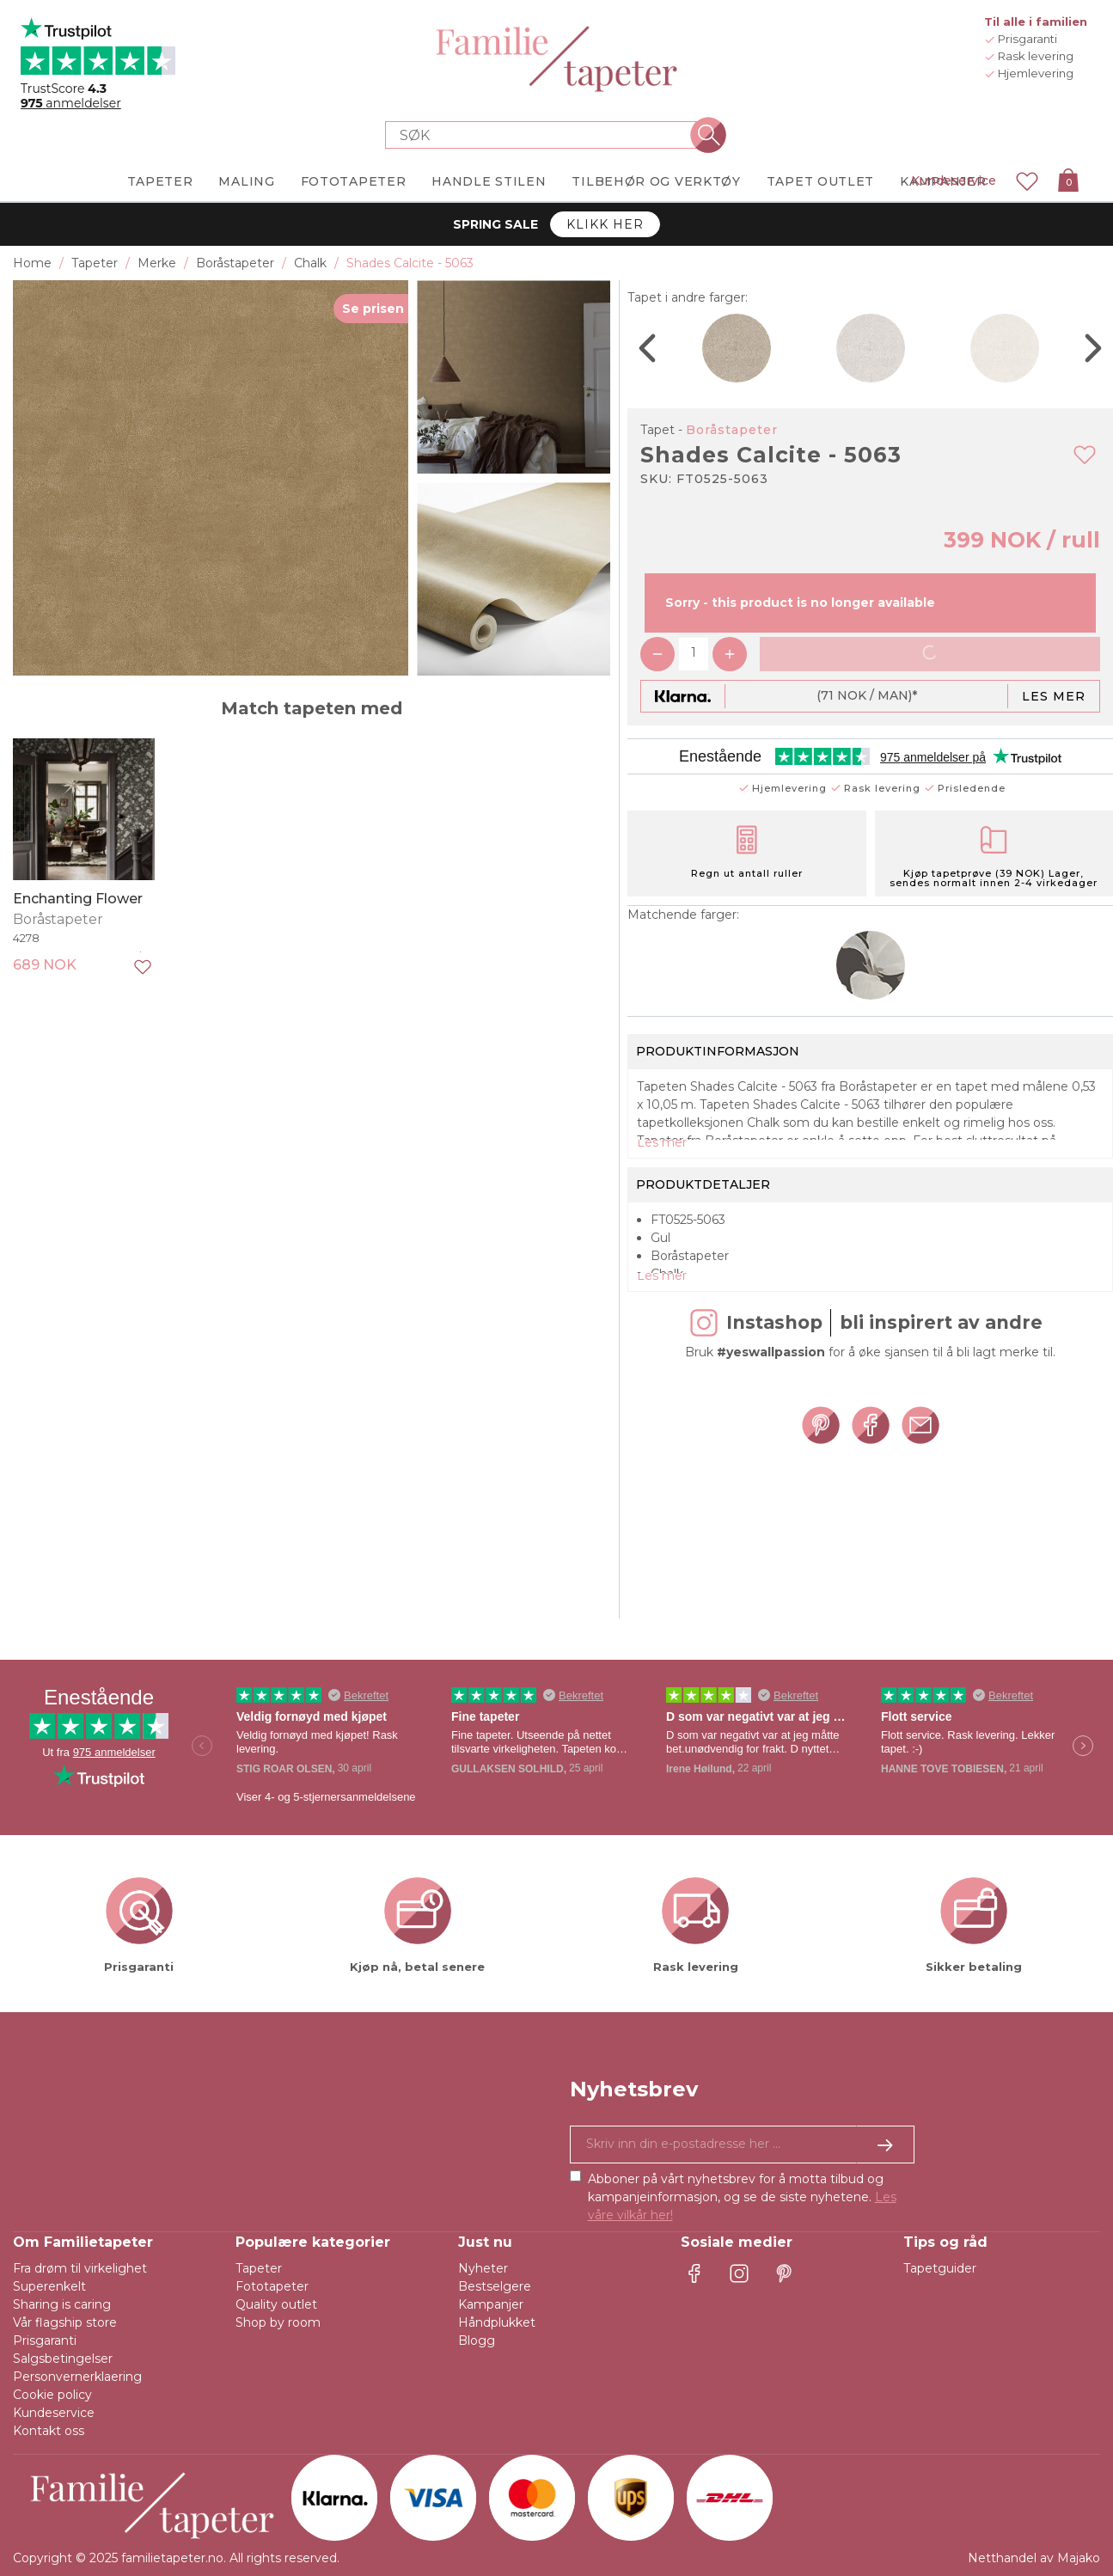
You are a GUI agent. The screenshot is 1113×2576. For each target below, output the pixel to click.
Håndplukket (496, 2322)
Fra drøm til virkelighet (80, 2268)
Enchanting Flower (78, 898)
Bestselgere (494, 2286)
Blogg (476, 2340)
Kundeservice (953, 180)
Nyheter (483, 2268)
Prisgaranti (44, 2340)
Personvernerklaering (77, 2376)
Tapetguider (939, 2268)
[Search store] (546, 135)
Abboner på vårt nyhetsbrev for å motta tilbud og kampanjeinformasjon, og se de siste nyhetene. (742, 2197)
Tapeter (258, 2268)
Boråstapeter (732, 429)
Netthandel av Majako (1034, 2558)
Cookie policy (52, 2394)
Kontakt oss (48, 2430)
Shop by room (278, 2322)
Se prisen (373, 308)
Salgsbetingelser (63, 2358)
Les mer (1053, 696)
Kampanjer (490, 2304)
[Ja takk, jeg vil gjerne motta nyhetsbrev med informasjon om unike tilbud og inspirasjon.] (742, 2144)
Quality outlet (276, 2304)
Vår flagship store (65, 2322)
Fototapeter (272, 2286)
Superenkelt (49, 2286)
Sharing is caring (62, 2304)
